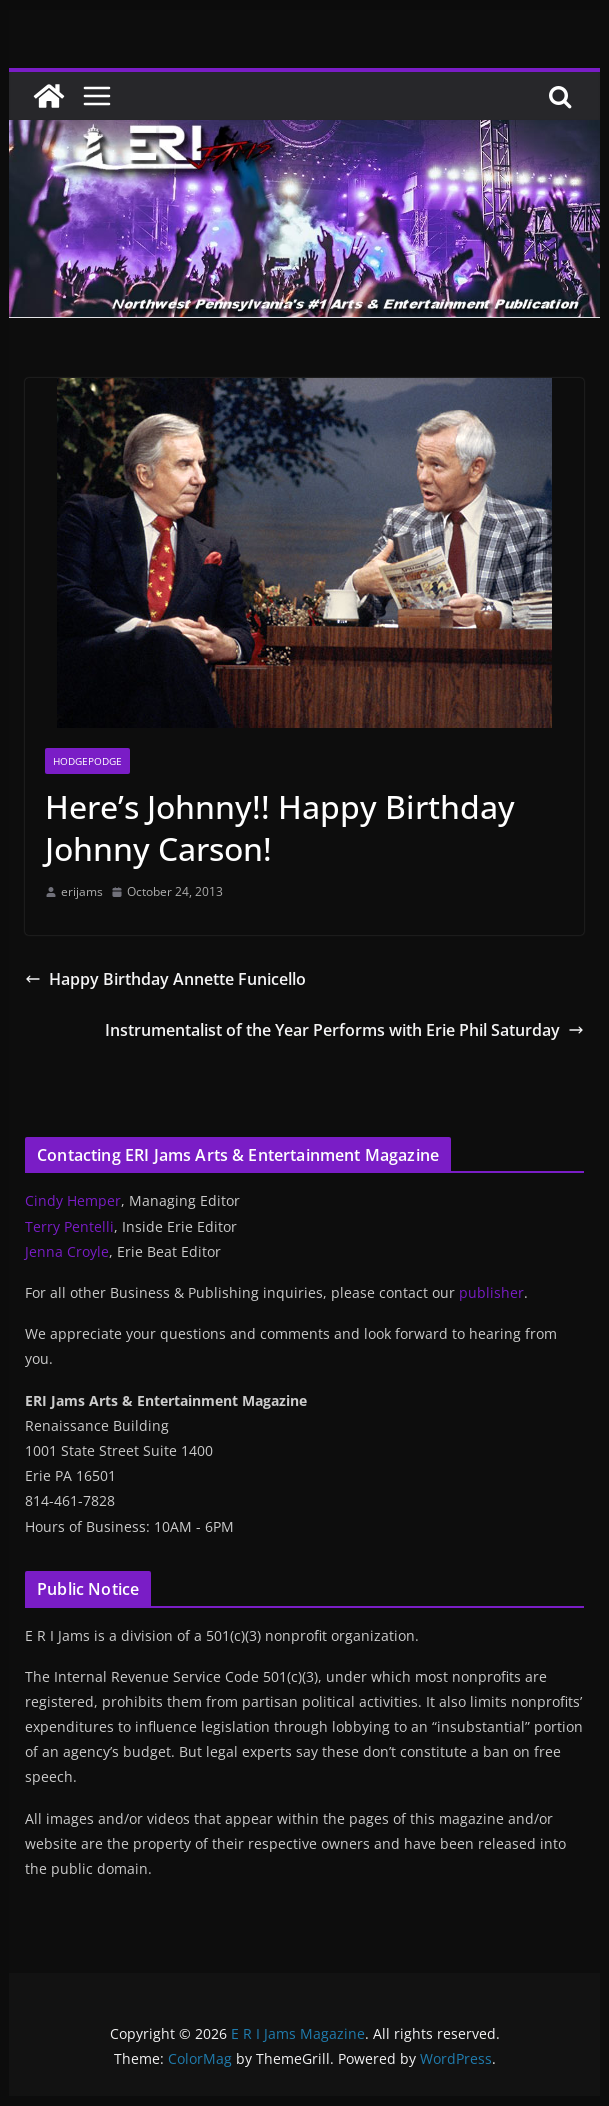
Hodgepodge (87, 761)
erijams (82, 891)
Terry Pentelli (69, 1226)
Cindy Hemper (73, 1200)
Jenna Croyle (67, 1251)
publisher (491, 1292)
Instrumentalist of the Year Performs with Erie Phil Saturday (344, 1030)
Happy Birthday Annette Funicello (165, 979)
